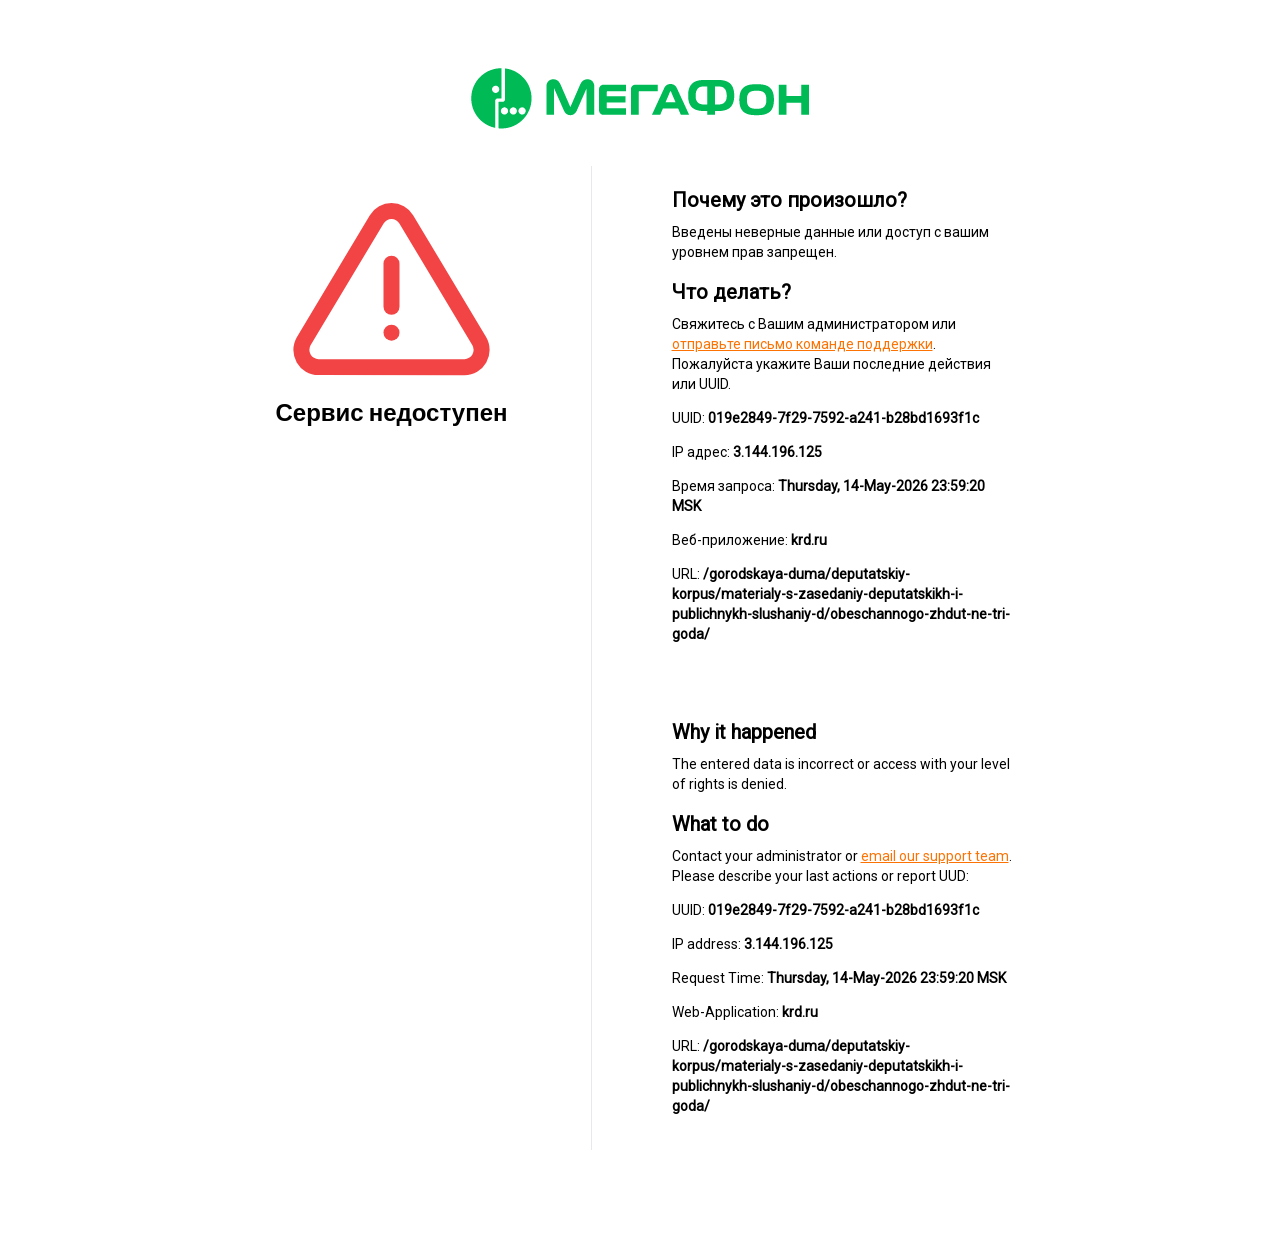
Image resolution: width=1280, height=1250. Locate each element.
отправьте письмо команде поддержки (802, 344)
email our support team (935, 856)
